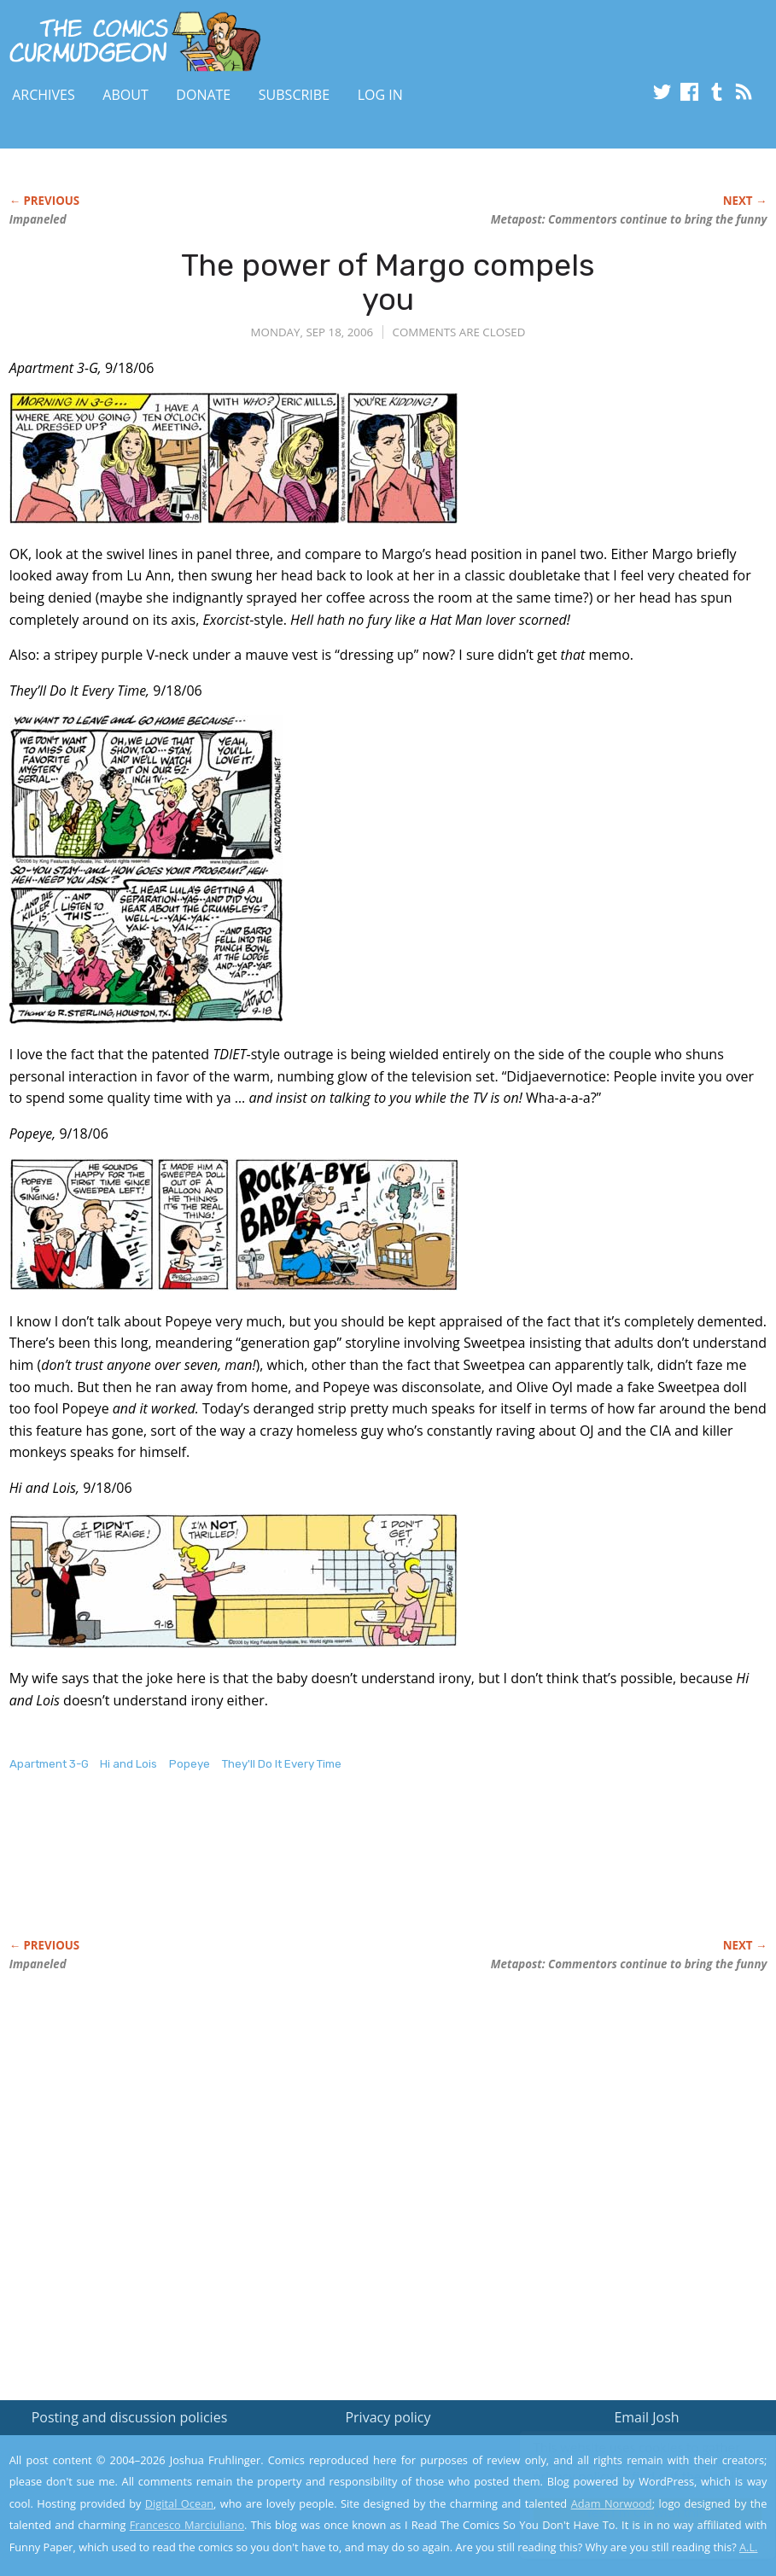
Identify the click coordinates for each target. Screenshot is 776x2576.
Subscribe (294, 94)
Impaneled (38, 219)
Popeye (189, 1763)
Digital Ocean (179, 2503)
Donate (203, 94)
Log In (380, 94)
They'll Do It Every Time (281, 1763)
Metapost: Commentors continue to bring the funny (629, 219)
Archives (43, 94)
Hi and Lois (128, 1763)
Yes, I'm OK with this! (631, 2512)
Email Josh (646, 2417)
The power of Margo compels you (388, 282)
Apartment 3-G (49, 1763)
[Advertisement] (320, 1872)
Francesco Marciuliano (187, 2524)
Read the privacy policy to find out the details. (623, 2469)
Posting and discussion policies (130, 2417)
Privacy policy (387, 2417)
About (125, 94)
